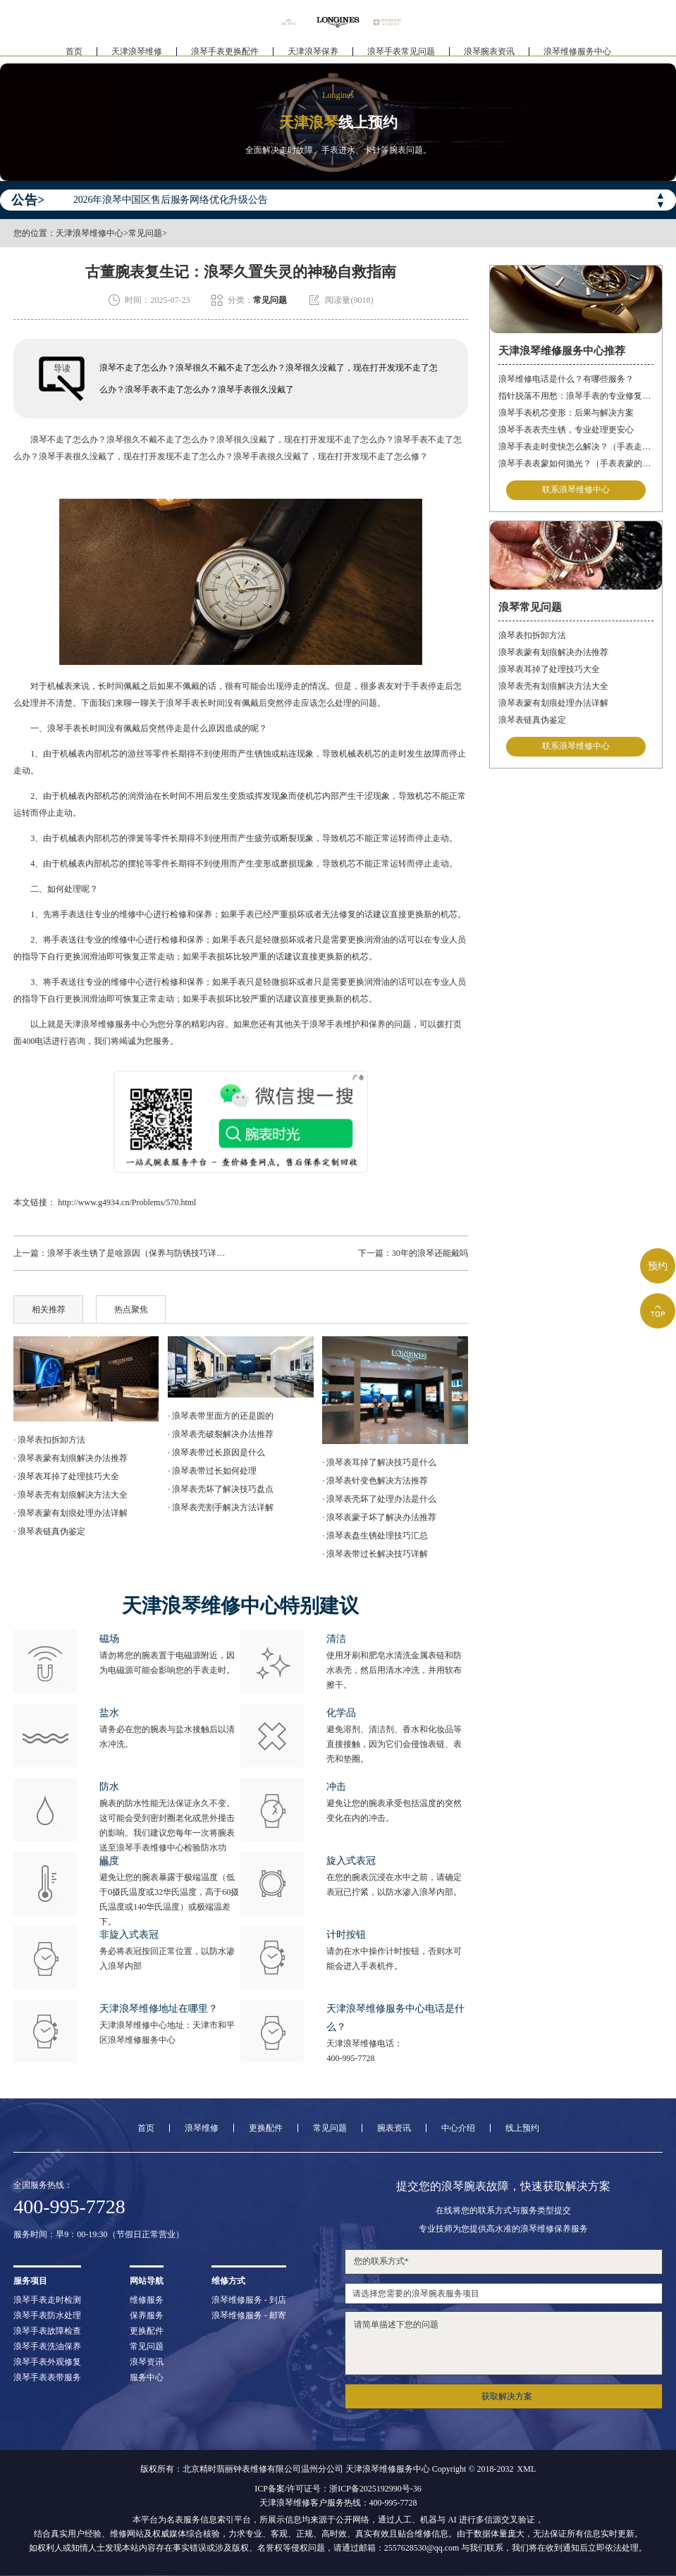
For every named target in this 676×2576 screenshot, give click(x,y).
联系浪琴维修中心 (576, 490)
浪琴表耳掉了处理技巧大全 (549, 669)
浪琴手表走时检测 (47, 2300)
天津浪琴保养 (313, 53)
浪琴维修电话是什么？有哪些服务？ (566, 379)
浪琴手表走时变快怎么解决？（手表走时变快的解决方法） (575, 447)
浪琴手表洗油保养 (47, 2346)
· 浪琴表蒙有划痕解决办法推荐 (70, 1458)
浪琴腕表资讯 (489, 53)
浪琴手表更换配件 (225, 53)
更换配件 (266, 2128)
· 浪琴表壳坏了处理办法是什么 (379, 1499)
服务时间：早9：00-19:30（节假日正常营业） (98, 2234)
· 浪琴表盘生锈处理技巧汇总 (375, 1536)
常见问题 (145, 233)
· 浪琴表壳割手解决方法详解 (221, 1507)
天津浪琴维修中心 (89, 233)
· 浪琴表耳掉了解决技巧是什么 (379, 1462)
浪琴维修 (202, 2128)
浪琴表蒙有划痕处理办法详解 (553, 703)
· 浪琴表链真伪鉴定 (49, 1531)
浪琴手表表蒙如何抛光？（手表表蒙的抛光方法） (575, 463)
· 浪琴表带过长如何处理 (212, 1471)
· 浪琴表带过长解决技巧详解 (375, 1554)
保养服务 (147, 2315)
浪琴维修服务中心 (577, 53)
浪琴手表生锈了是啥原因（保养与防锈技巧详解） (140, 1253)
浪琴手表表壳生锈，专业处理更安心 (566, 430)
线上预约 (522, 2128)
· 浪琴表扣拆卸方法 (49, 1440)
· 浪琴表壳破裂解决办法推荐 (221, 1434)
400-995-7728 (350, 2058)
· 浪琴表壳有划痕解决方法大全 (70, 1495)
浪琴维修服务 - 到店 (248, 2300)
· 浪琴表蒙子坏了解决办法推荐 (379, 1517)
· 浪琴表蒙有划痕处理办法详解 (70, 1513)
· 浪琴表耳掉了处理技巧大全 (66, 1476)
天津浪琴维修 (136, 53)
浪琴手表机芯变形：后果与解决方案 (566, 413)
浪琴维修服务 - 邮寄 (248, 2315)
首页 (74, 53)
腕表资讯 (394, 2128)
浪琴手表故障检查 (47, 2331)
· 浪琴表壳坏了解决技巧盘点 (221, 1489)
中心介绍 (458, 2128)
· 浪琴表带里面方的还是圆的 (221, 1416)
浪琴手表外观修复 (47, 2362)
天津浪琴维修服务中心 (106, 1024)
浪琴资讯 (147, 2362)
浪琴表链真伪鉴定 (532, 720)
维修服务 (147, 2300)
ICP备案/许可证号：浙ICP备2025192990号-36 (338, 2488)
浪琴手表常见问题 (401, 53)
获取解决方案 (506, 2396)
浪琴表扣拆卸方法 (532, 635)
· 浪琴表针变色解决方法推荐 (375, 1481)
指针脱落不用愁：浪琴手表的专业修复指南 (575, 396)
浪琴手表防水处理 (47, 2315)
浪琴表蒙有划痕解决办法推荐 (553, 652)
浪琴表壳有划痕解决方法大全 (553, 686)
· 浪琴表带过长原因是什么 (216, 1452)
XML (526, 2469)
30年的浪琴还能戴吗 (430, 1253)
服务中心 (147, 2377)
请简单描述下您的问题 (504, 2343)
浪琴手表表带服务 (47, 2377)
